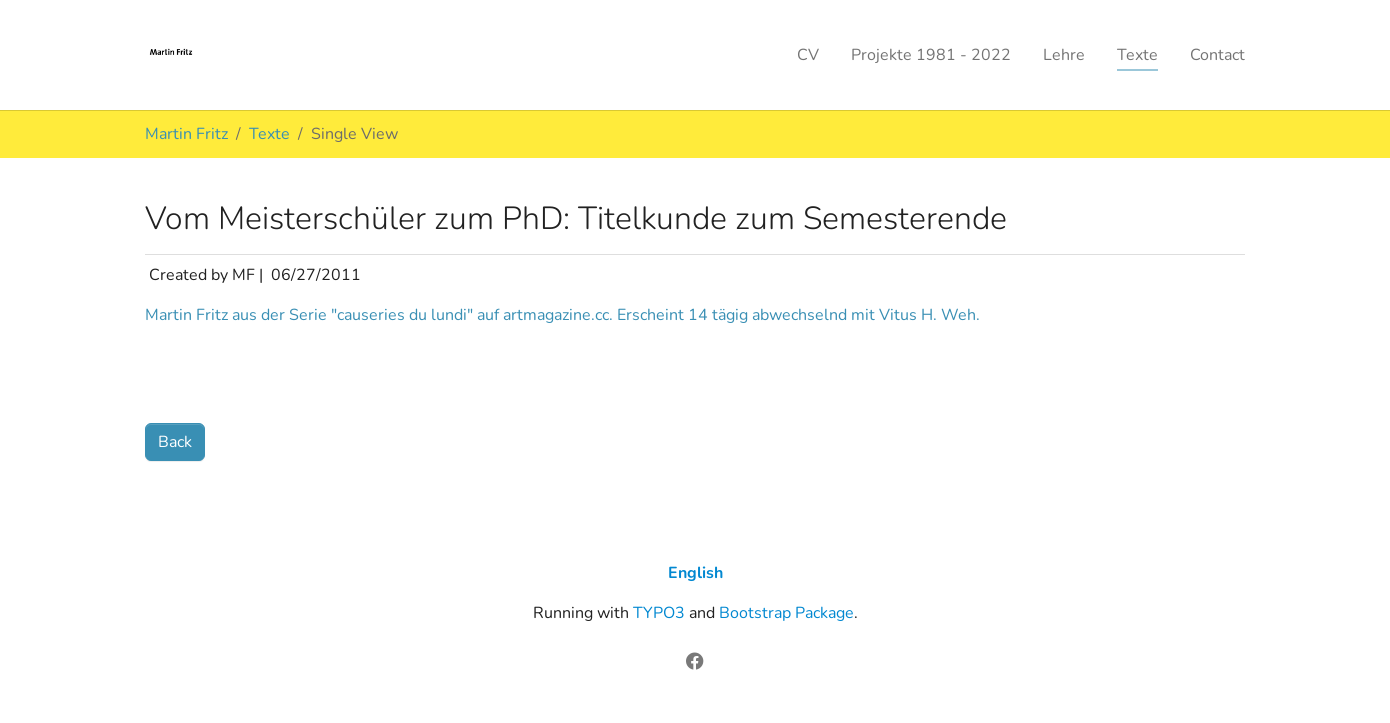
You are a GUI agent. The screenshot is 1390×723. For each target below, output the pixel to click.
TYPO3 (659, 613)
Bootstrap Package (786, 613)
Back (175, 442)
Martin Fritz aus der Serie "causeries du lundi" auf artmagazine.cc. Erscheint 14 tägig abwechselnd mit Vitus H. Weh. (562, 315)
